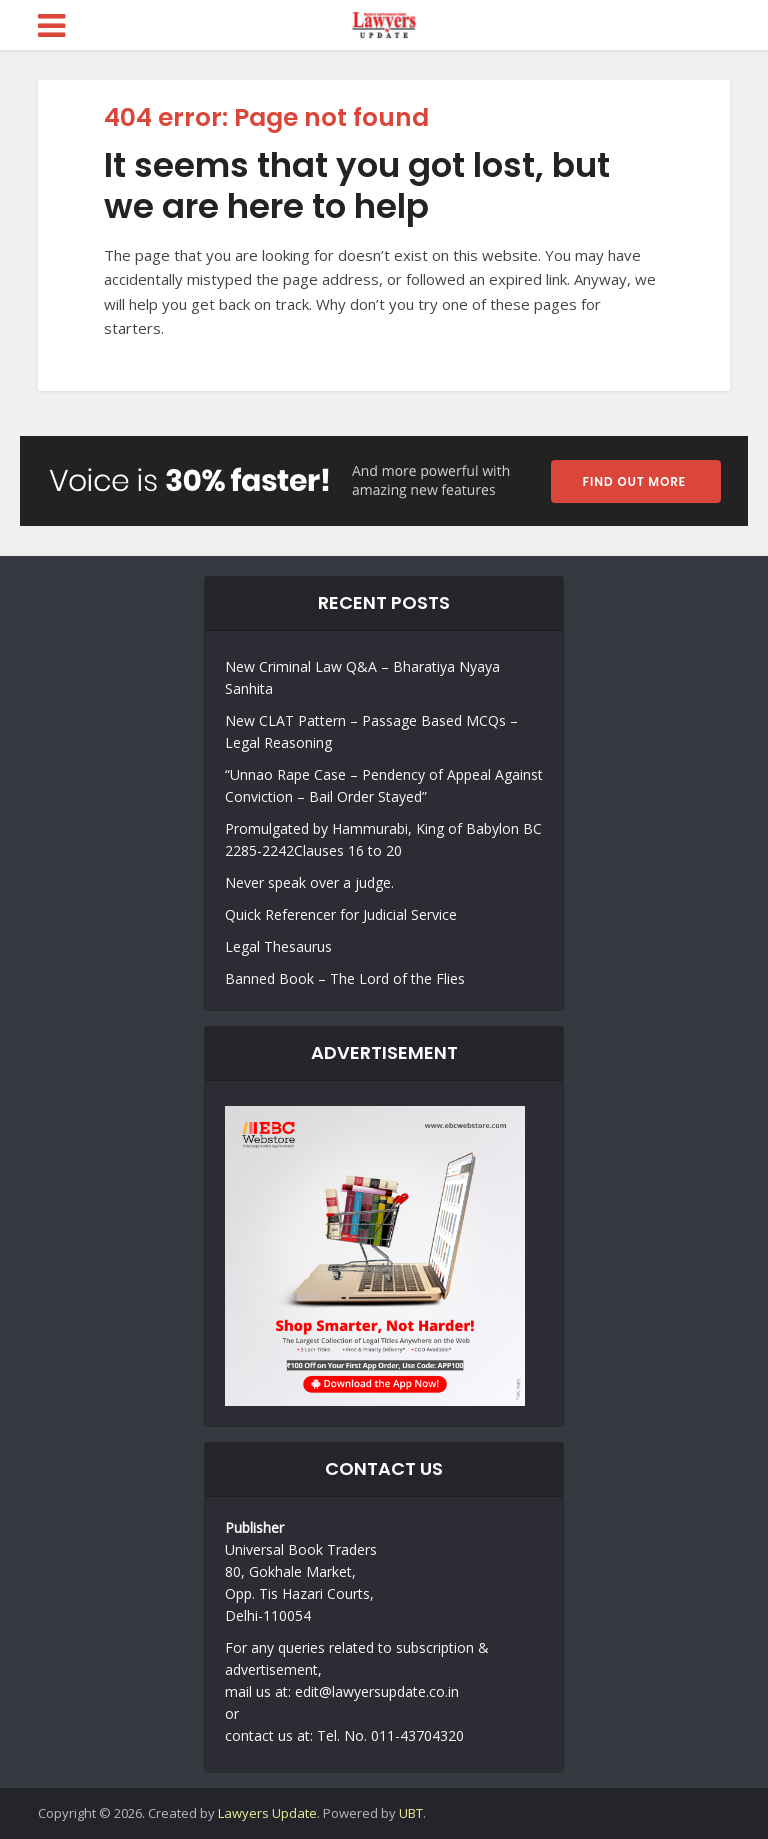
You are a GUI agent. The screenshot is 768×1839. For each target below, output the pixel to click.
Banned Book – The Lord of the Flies (345, 978)
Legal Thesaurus (278, 946)
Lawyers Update (267, 1813)
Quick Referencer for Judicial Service (341, 914)
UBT (411, 1813)
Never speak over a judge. (309, 882)
